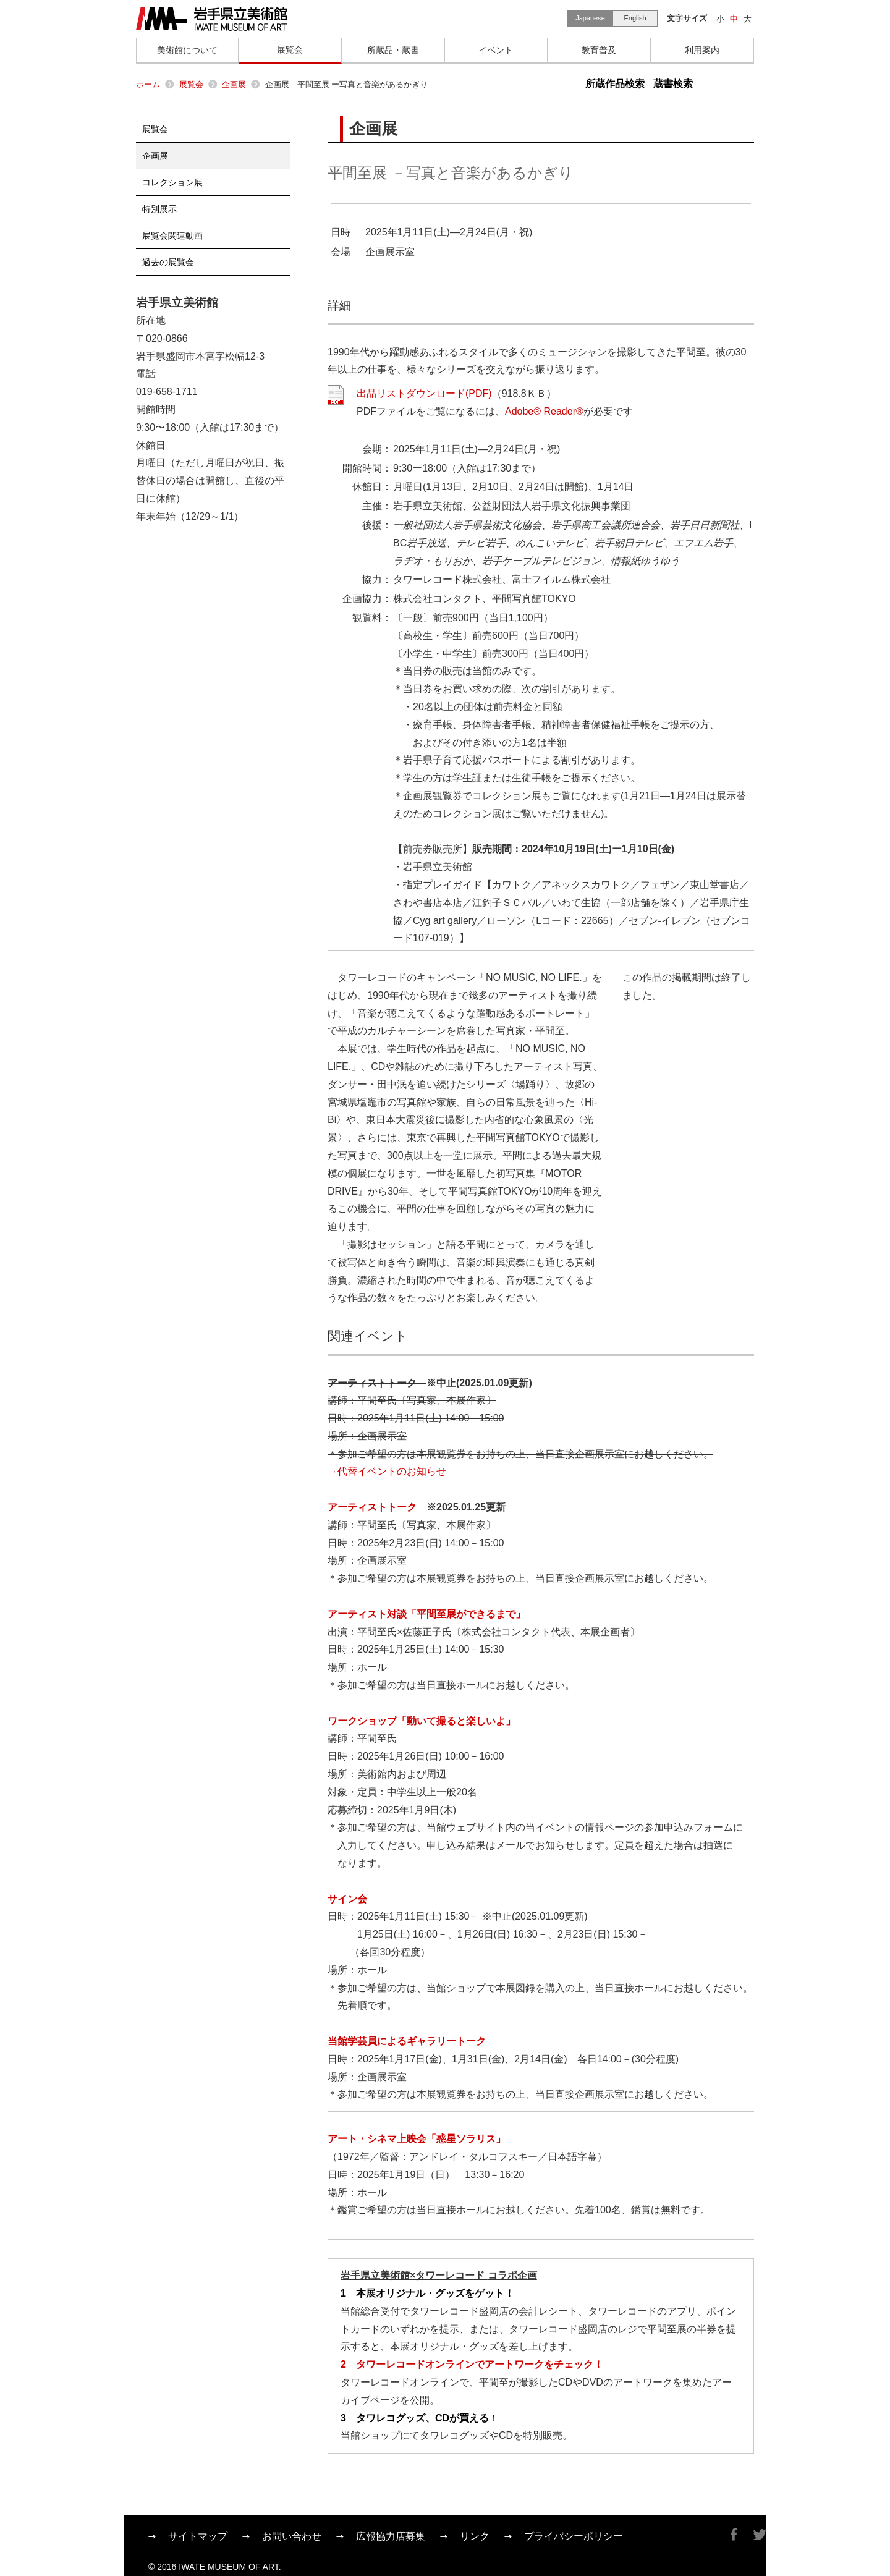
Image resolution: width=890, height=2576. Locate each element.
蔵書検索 (673, 83)
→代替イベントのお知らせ (387, 1471)
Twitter (759, 2534)
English (635, 18)
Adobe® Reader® (544, 411)
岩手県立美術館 (211, 19)
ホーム (148, 84)
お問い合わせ (291, 2536)
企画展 (234, 84)
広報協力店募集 (390, 2536)
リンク (475, 2536)
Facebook (733, 2534)
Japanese (590, 18)
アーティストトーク (372, 1507)
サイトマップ (197, 2536)
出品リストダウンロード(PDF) (424, 393)
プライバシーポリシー (573, 2536)
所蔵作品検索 (615, 83)
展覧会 (191, 84)
